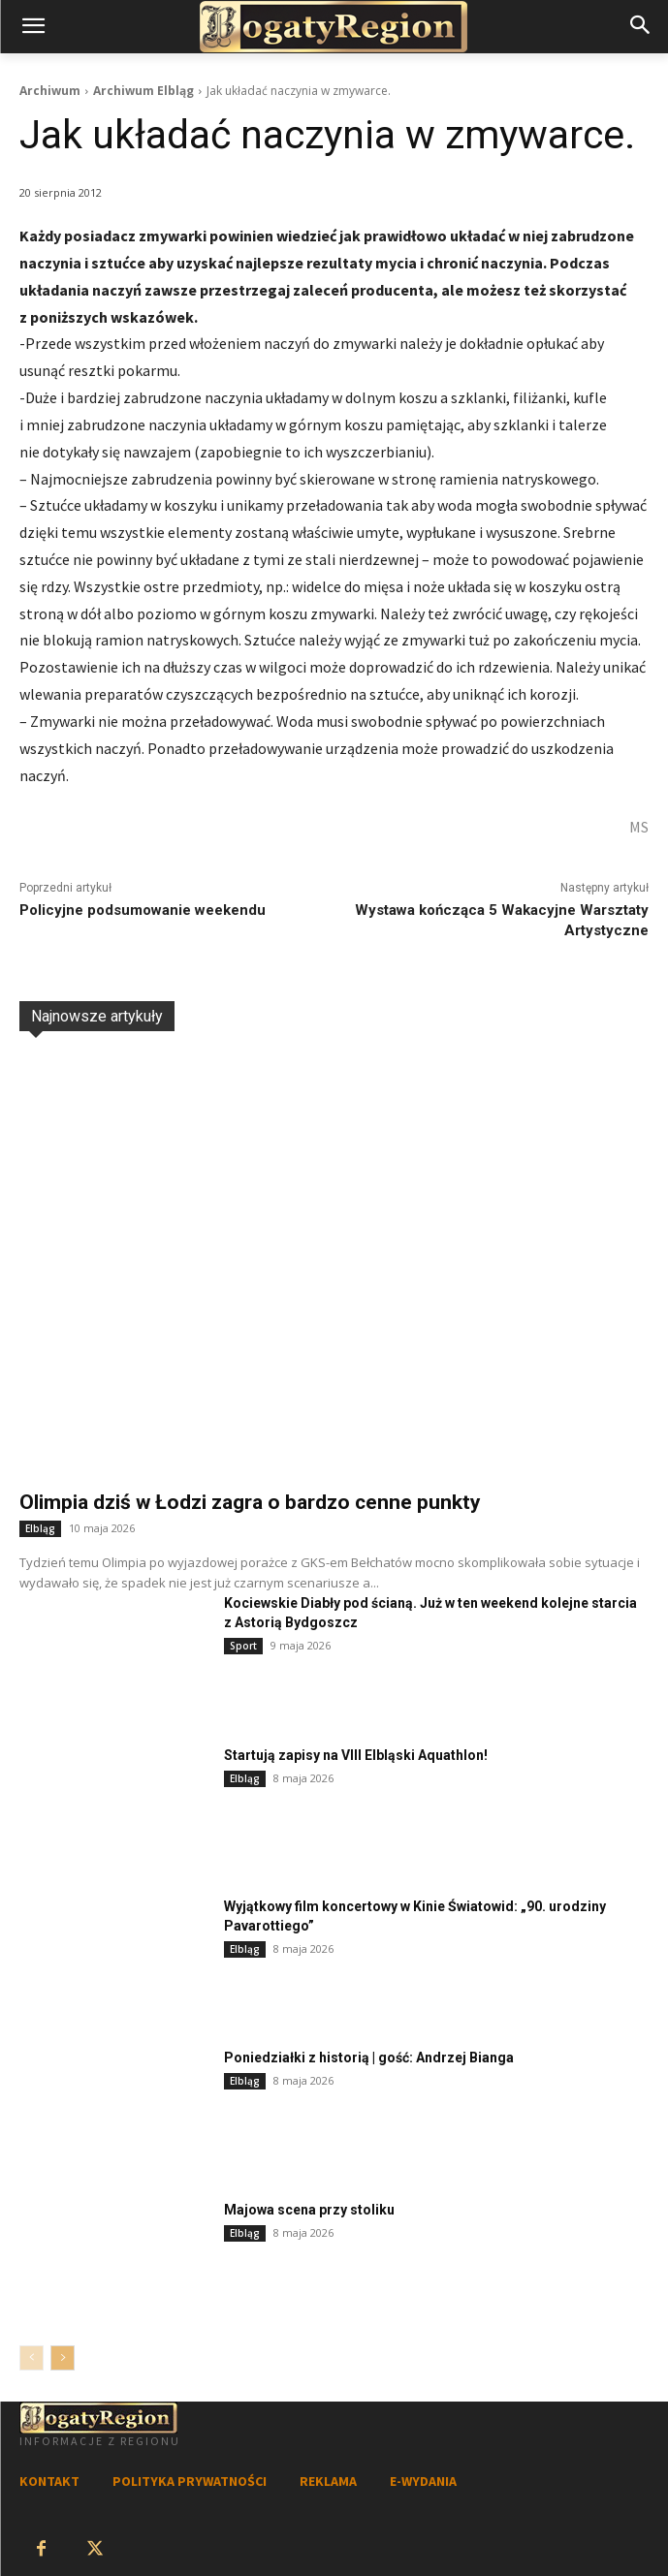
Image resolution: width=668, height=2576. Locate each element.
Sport (243, 1645)
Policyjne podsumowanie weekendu (142, 910)
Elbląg (40, 1528)
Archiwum (49, 90)
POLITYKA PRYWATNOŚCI (189, 2481)
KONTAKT (49, 2481)
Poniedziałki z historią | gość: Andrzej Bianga (369, 2057)
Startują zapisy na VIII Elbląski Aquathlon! (356, 1755)
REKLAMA (328, 2481)
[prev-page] (31, 2358)
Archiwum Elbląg (143, 90)
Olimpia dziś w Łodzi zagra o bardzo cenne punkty (250, 1502)
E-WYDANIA (423, 2481)
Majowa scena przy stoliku (309, 2209)
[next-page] (62, 2358)
